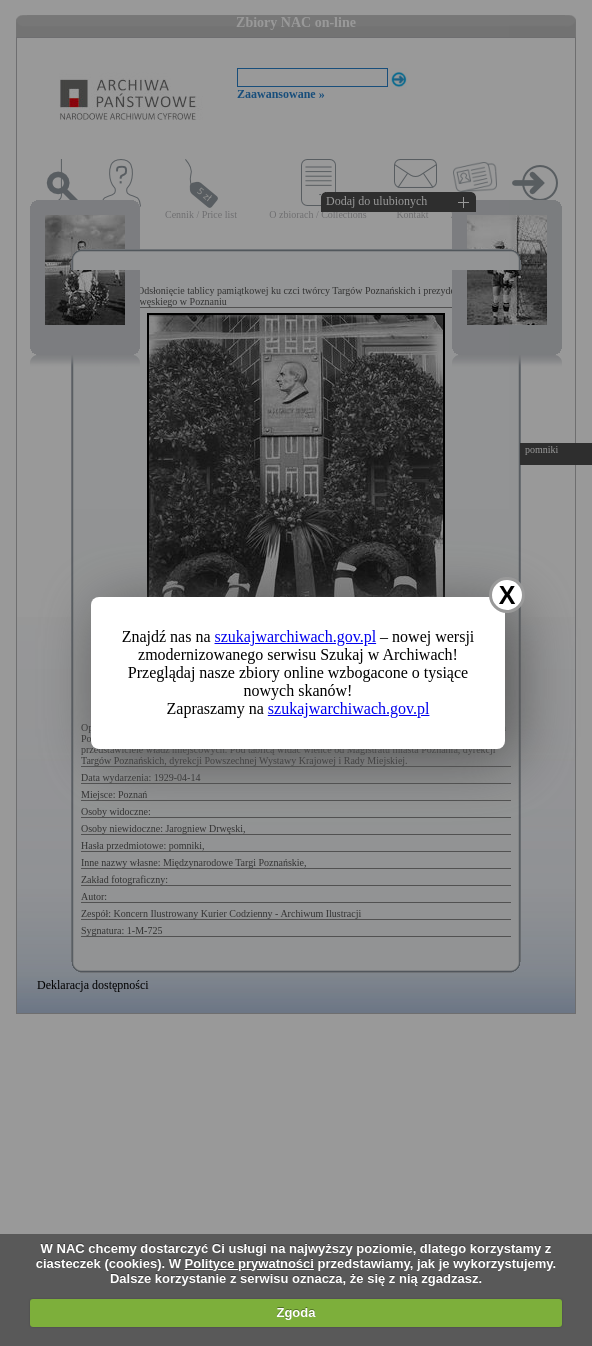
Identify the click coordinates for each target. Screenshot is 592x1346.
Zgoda (295, 1312)
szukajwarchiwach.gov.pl (296, 636)
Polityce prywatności (249, 1263)
